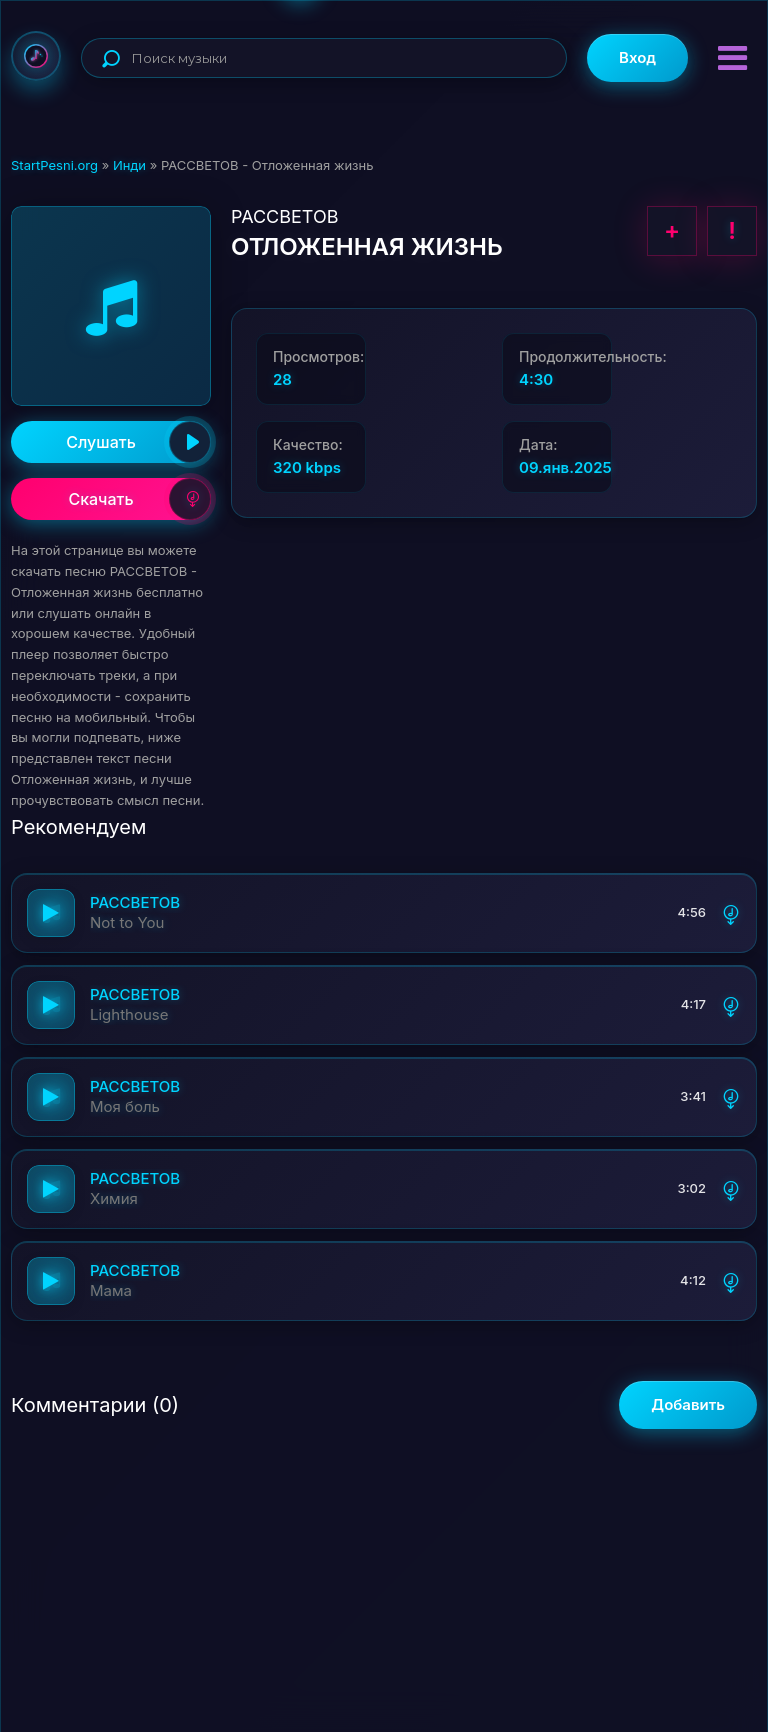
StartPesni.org (54, 165)
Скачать (139, 499)
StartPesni (36, 56)
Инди (129, 165)
